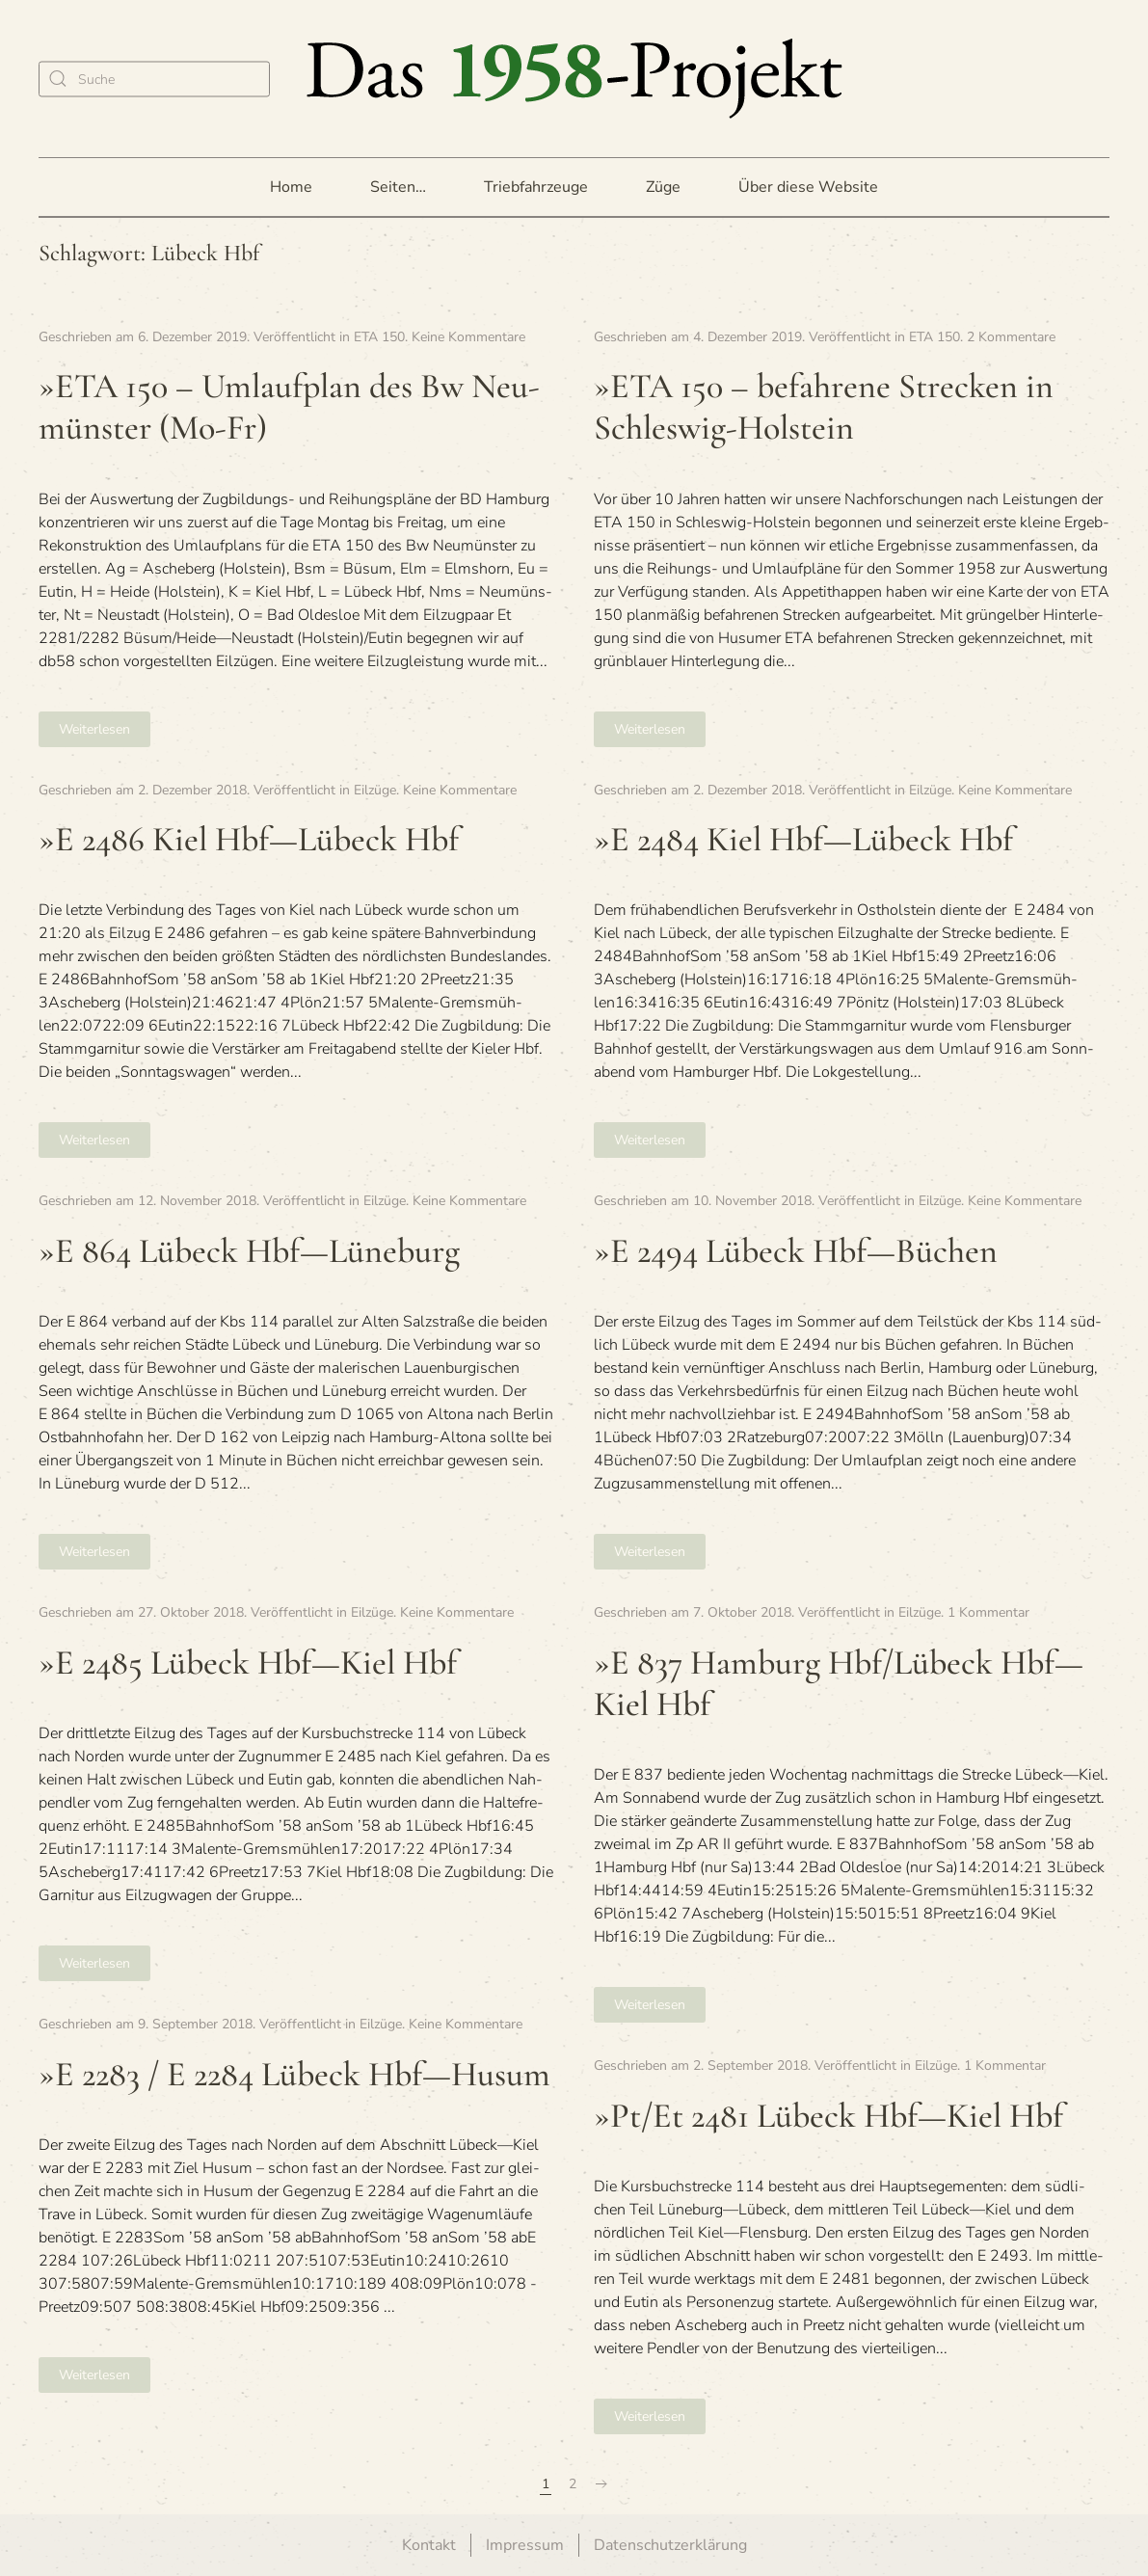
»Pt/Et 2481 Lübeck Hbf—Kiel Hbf (828, 2115)
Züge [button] (663, 187)
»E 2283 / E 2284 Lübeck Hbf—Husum (294, 2074)
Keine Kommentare (468, 337)
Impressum (525, 2545)
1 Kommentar (988, 1612)
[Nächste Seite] (601, 2484)
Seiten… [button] (398, 187)
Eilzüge (375, 790)
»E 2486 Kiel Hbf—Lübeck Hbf (249, 839)
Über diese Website (808, 187)
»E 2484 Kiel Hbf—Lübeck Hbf (803, 839)
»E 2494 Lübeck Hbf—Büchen (796, 1251)
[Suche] (154, 78)
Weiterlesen (94, 729)
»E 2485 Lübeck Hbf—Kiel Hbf (248, 1662)
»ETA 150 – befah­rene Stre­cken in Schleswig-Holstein (824, 406)
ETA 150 (379, 337)
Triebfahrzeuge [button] (536, 187)
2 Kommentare (1011, 337)
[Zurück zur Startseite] (574, 79)
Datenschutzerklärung (670, 2545)
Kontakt (429, 2545)
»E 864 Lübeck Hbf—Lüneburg (249, 1251)
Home (291, 187)
